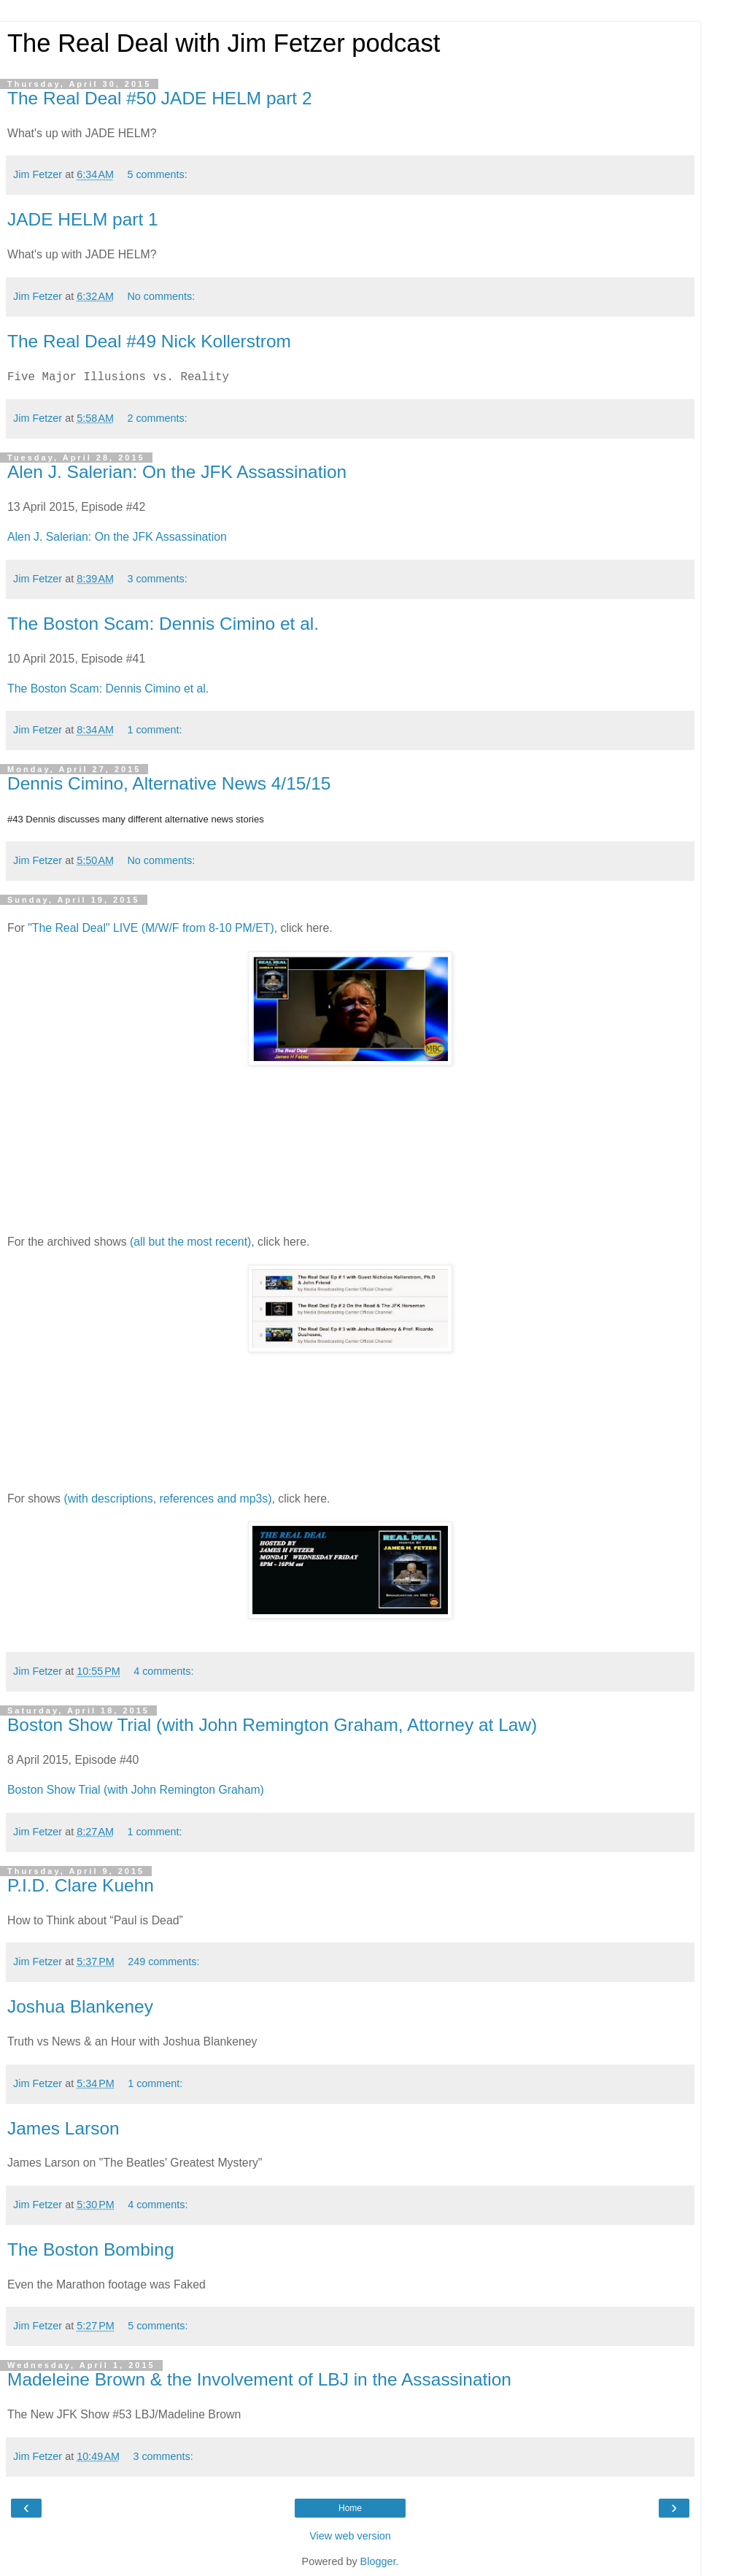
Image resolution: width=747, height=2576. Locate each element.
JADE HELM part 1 (82, 219)
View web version (350, 2536)
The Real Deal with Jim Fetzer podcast (223, 43)
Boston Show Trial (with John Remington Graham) (135, 1789)
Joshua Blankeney (80, 2006)
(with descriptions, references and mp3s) (167, 1498)
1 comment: (154, 730)
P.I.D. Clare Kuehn (80, 1885)
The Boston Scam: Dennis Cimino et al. (163, 623)
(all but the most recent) (190, 1241)
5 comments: (157, 174)
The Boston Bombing (90, 2249)
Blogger (378, 2561)
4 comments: (163, 1671)
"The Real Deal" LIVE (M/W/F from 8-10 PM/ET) (151, 928)
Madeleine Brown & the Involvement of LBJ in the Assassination (259, 2379)
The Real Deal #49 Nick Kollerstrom (149, 341)
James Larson (63, 2128)
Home (350, 2508)
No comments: (161, 296)
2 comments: (157, 418)
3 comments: (157, 579)
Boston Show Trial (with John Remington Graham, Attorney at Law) (272, 1725)
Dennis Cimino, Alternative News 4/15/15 (168, 783)
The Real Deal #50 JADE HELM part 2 (159, 98)
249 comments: (163, 1961)
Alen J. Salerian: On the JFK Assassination (177, 472)
